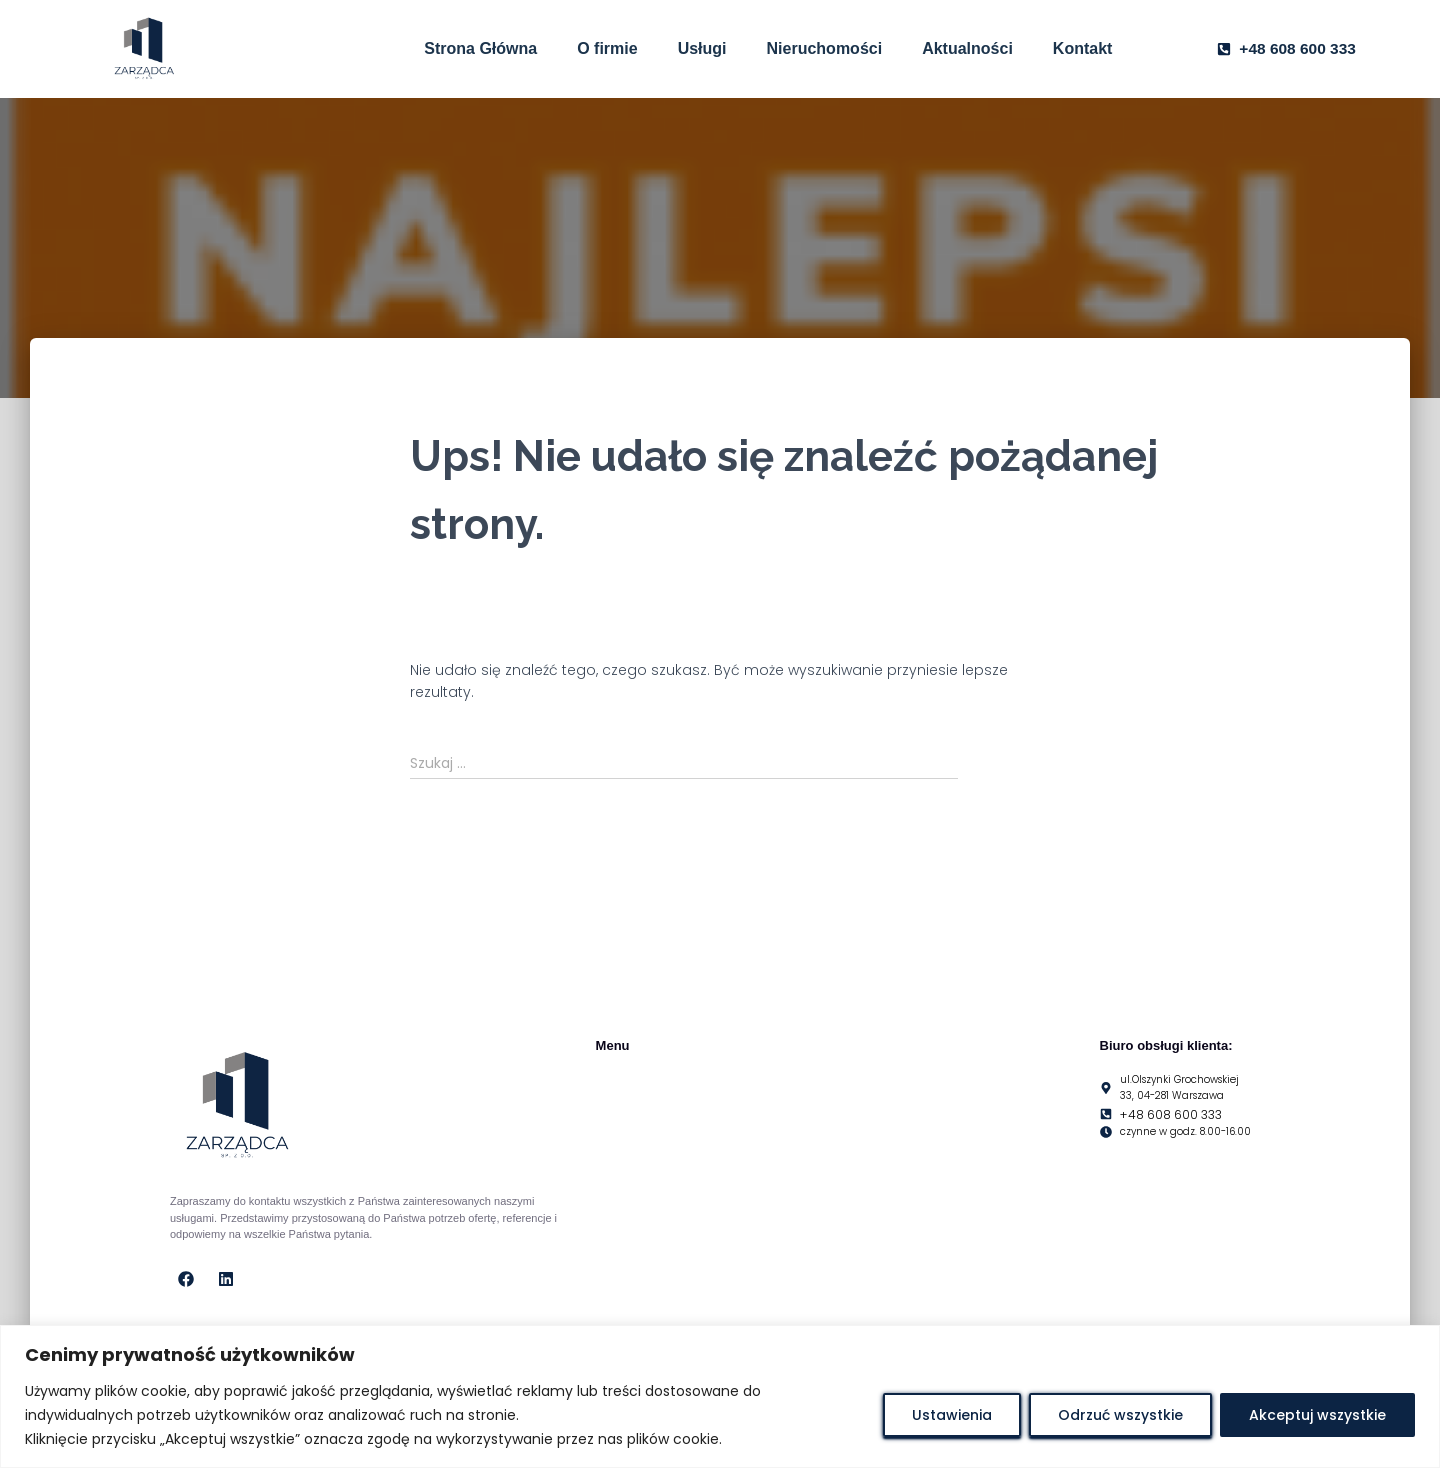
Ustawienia (952, 1415)
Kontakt (1083, 48)
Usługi (702, 48)
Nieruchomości (825, 48)
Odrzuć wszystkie (1120, 1415)
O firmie (607, 48)
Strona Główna (480, 48)
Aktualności (967, 48)
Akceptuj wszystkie (1317, 1415)
